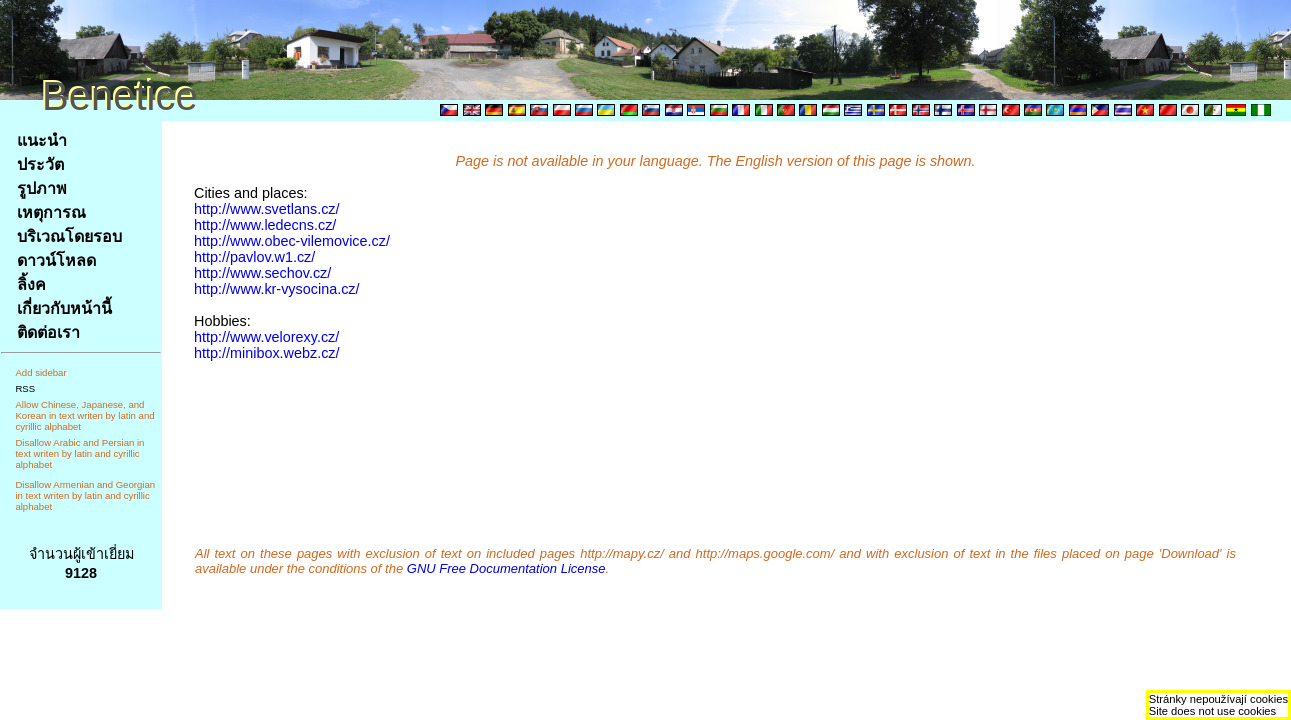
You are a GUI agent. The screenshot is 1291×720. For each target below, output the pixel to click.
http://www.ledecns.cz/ (265, 225)
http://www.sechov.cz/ (262, 273)
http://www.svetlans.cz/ (267, 209)
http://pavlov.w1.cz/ (254, 257)
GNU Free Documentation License (506, 568)
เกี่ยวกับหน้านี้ (64, 308)
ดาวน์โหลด (56, 260)
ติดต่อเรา (48, 332)
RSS (25, 388)
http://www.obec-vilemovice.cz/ (292, 241)
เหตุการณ (51, 212)
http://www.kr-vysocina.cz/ (277, 289)
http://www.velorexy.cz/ (266, 337)
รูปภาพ (42, 188)
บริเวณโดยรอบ (69, 236)
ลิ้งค (31, 284)
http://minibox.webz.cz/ (267, 353)
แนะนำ (42, 140)
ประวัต (40, 164)
